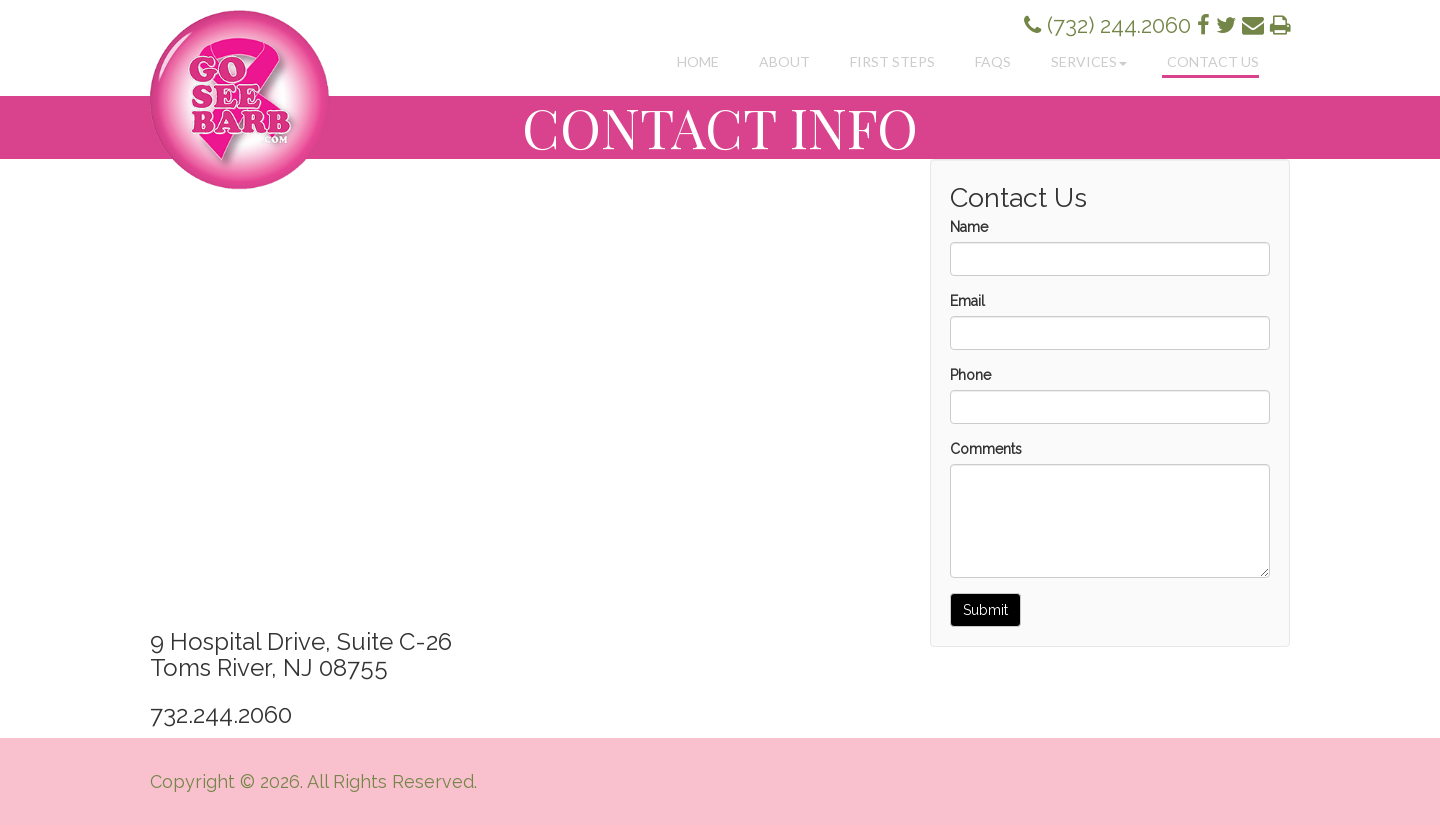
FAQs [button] (993, 61)
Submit (985, 610)
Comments (986, 449)
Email (967, 301)
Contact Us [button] (1213, 61)
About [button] (784, 61)
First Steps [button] (892, 61)
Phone (970, 375)
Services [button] (1089, 61)
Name (969, 227)
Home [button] (698, 61)
